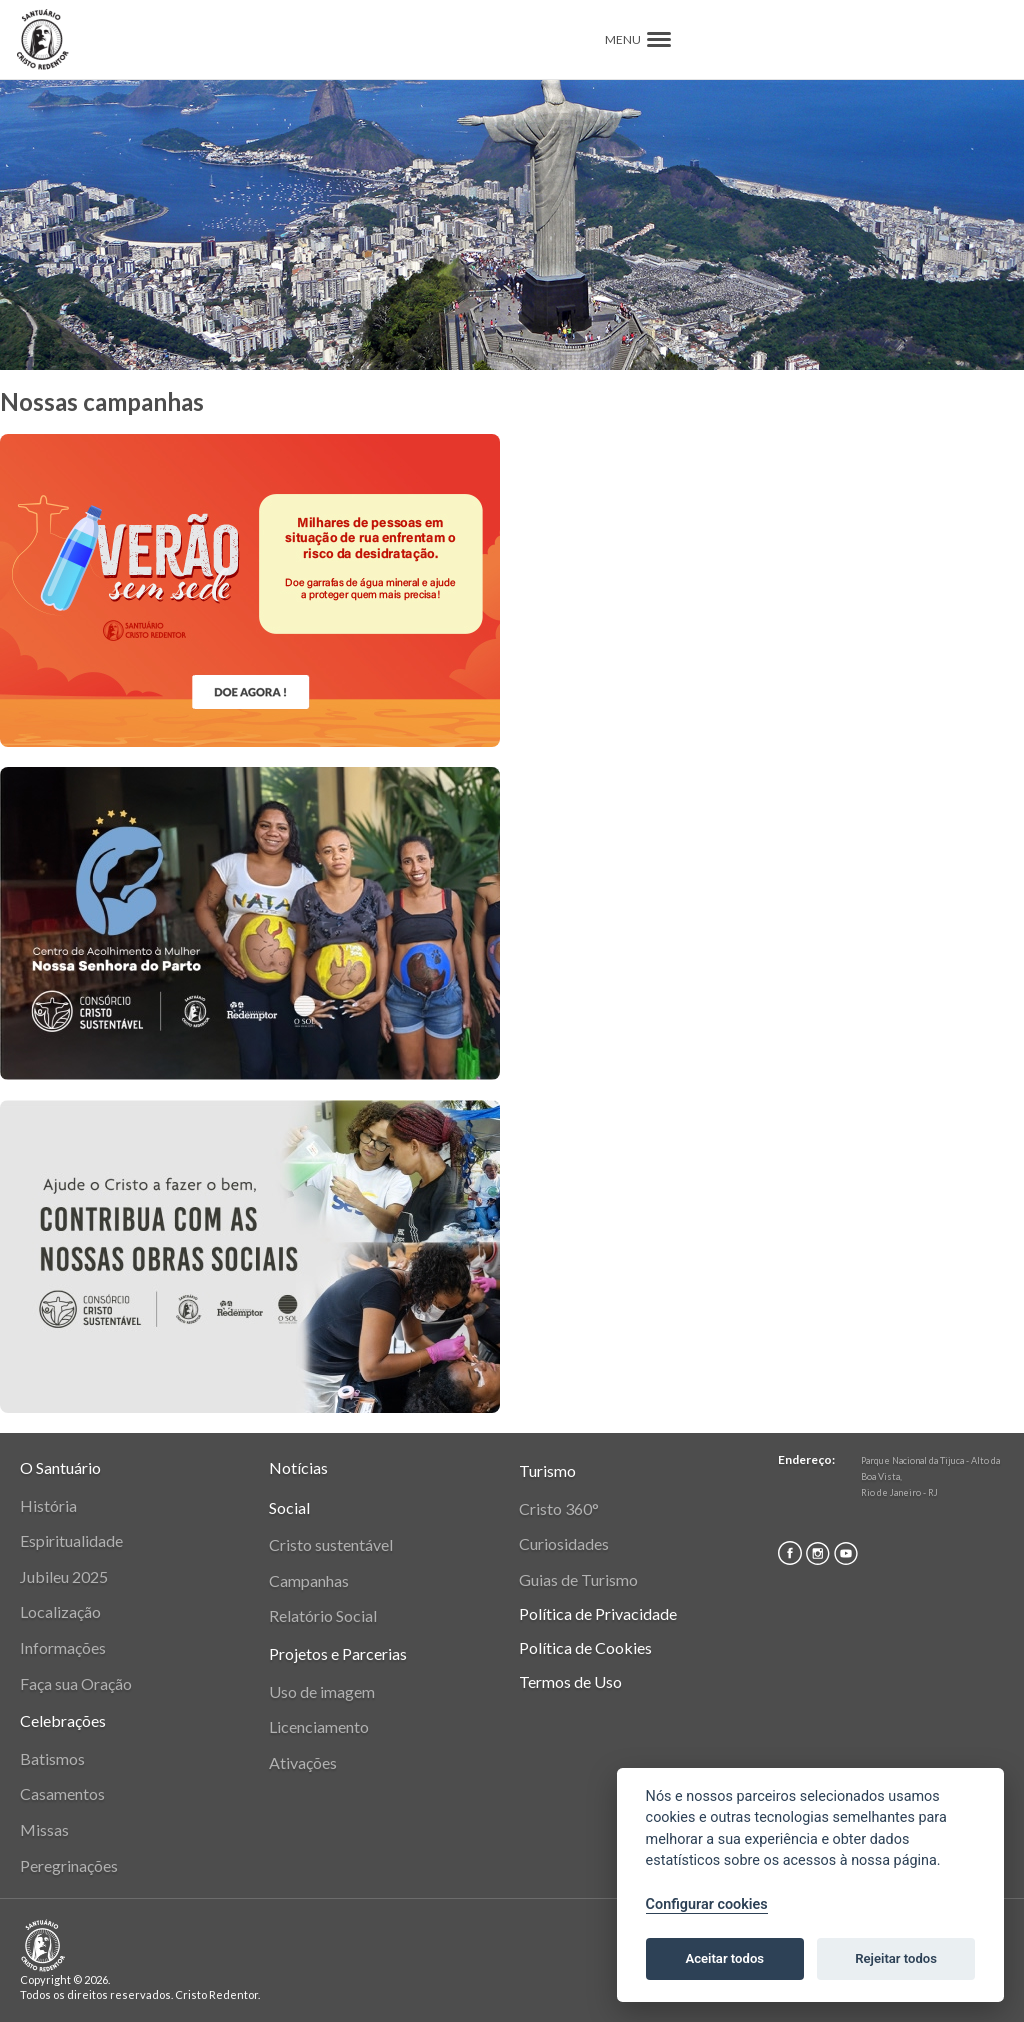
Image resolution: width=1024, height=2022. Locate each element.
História (48, 1505)
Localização (60, 1611)
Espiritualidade (71, 1540)
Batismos (52, 1758)
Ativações (303, 1762)
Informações (63, 1647)
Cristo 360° (559, 1508)
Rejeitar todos (896, 1958)
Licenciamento (319, 1726)
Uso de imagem (322, 1691)
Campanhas (309, 1580)
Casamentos (62, 1793)
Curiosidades (564, 1543)
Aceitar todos (724, 1958)
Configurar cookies (707, 1904)
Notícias (298, 1467)
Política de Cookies (585, 1647)
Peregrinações (69, 1865)
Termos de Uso (570, 1681)
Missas (44, 1829)
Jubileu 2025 (64, 1576)
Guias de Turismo (578, 1579)
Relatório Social (323, 1615)
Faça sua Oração (76, 1683)
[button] (659, 39)
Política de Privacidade (598, 1613)
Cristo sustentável (331, 1544)
